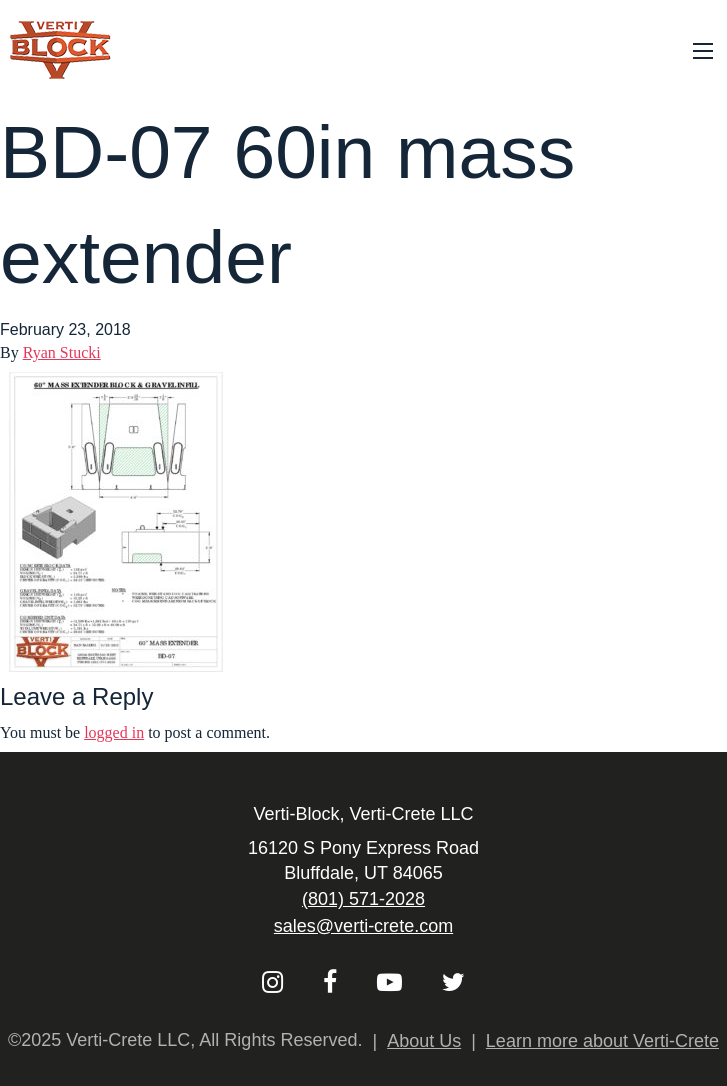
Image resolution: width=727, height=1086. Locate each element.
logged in (114, 732)
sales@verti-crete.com (363, 926)
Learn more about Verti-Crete (602, 1041)
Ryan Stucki (62, 352)
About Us (424, 1041)
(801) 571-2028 (363, 899)
